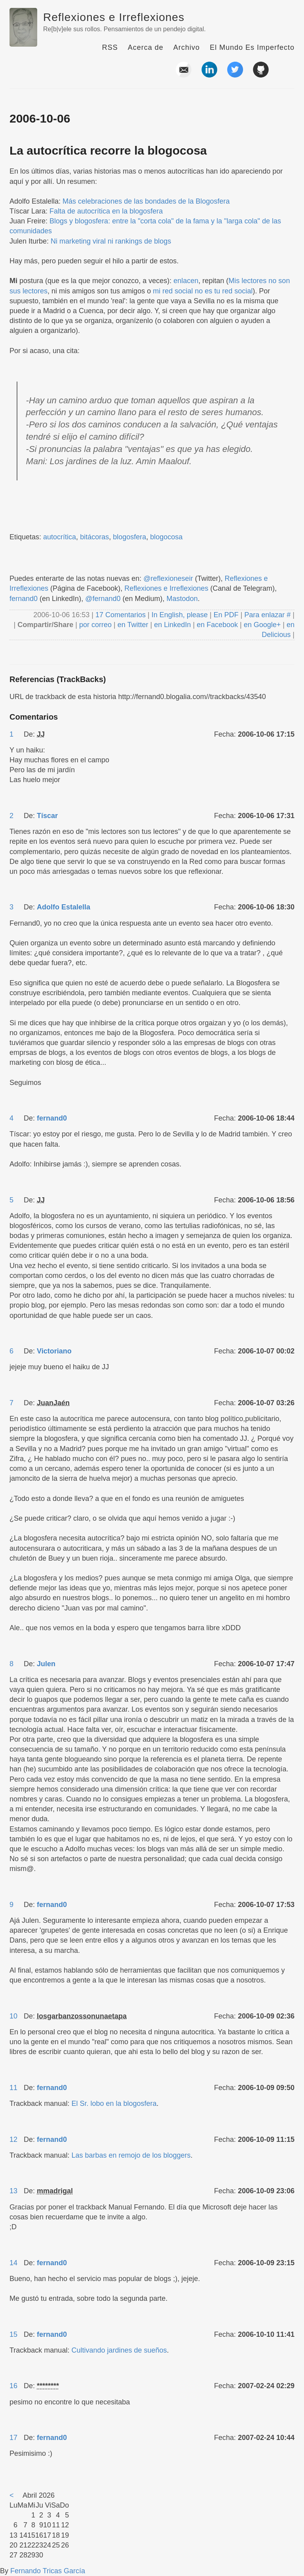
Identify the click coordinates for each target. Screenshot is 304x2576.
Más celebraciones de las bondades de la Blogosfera (146, 201)
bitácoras (94, 537)
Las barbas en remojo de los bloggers (130, 2155)
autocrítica (59, 537)
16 (13, 2386)
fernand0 (24, 599)
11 (13, 2088)
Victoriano (54, 1351)
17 (13, 2438)
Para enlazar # (267, 615)
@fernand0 (102, 599)
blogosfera (129, 537)
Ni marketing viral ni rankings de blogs (111, 241)
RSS (110, 47)
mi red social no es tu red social (203, 291)
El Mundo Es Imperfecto (252, 47)
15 (13, 2334)
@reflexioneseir (168, 578)
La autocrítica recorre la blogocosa (108, 150)
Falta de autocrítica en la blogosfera (106, 211)
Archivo (186, 47)
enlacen (185, 281)
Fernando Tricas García (47, 2571)
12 (13, 2139)
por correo (94, 625)
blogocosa (166, 537)
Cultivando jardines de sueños (119, 2350)
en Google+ (262, 625)
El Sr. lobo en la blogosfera (113, 2103)
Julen (46, 1664)
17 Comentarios (121, 615)
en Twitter (133, 625)
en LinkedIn (172, 625)
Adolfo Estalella (63, 907)
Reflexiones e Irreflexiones (113, 17)
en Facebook (216, 625)
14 (13, 2263)
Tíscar (47, 816)
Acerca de (145, 47)
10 (13, 2016)
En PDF (226, 615)
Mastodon (182, 599)
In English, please (180, 615)
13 (13, 2191)
